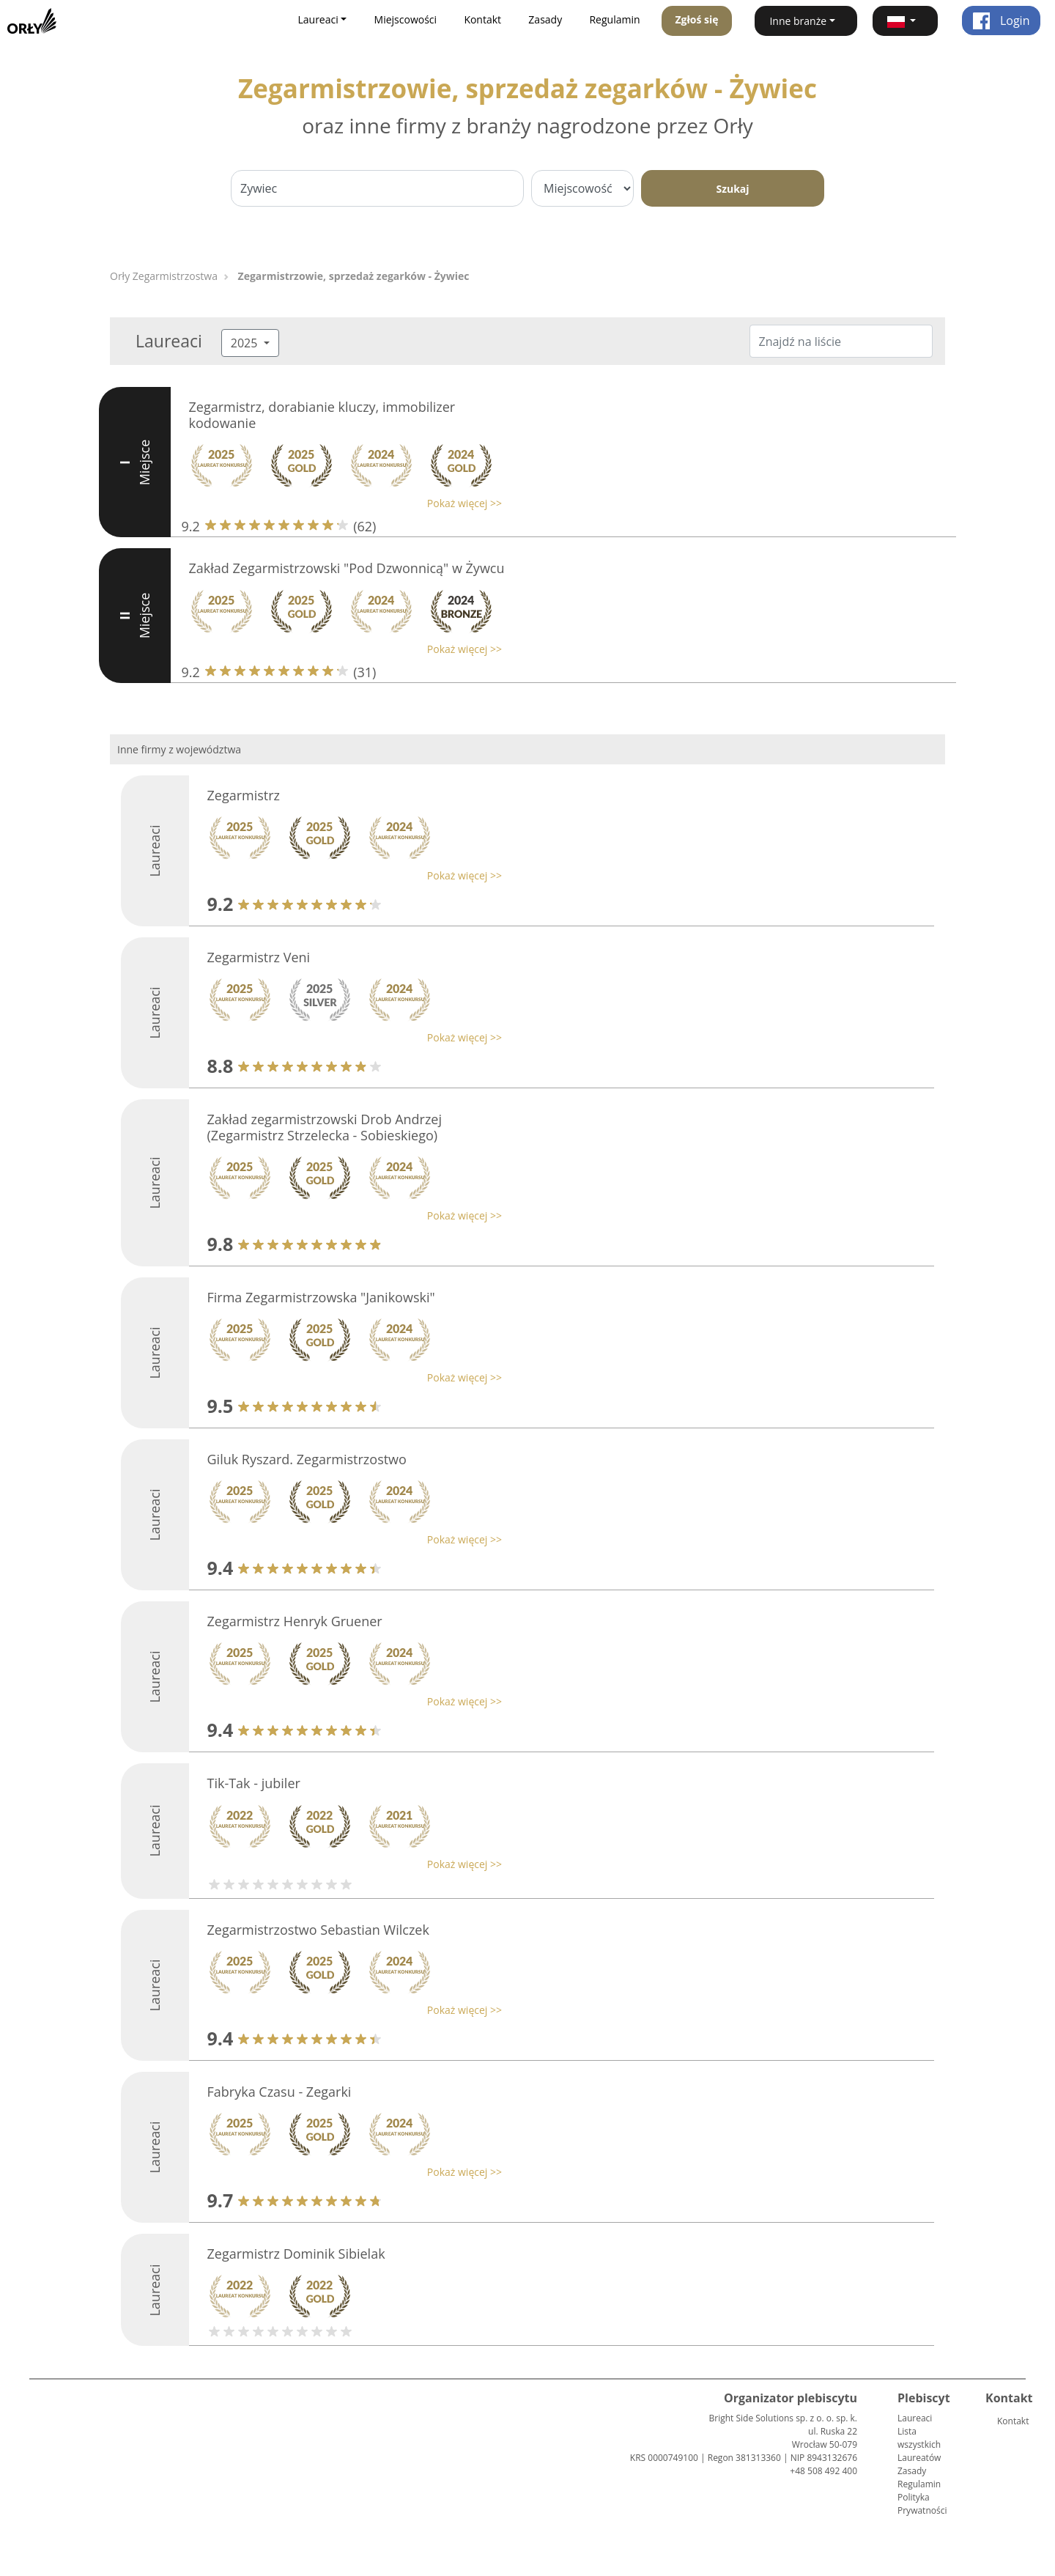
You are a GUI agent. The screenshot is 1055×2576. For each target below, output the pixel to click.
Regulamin (614, 19)
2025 (246, 343)
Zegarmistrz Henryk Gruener (294, 1621)
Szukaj (732, 189)
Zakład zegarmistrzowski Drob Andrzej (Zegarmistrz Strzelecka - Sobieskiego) (325, 1127)
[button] (905, 21)
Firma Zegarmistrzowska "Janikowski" (321, 1297)
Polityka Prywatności (922, 2504)
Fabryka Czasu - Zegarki (279, 2091)
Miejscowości (405, 19)
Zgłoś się (696, 19)
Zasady (545, 19)
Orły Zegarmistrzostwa (164, 276)
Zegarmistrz (244, 795)
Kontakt (482, 19)
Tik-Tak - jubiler (253, 1783)
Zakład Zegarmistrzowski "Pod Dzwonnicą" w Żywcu (347, 568)
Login (1001, 20)
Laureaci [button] (317, 19)
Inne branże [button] (797, 21)
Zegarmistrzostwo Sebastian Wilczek (318, 1929)
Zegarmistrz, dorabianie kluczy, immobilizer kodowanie (322, 415)
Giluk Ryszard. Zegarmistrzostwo (307, 1459)
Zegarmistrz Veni (259, 957)
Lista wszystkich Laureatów (919, 2444)
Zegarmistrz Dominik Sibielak (296, 2253)
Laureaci (914, 2418)
